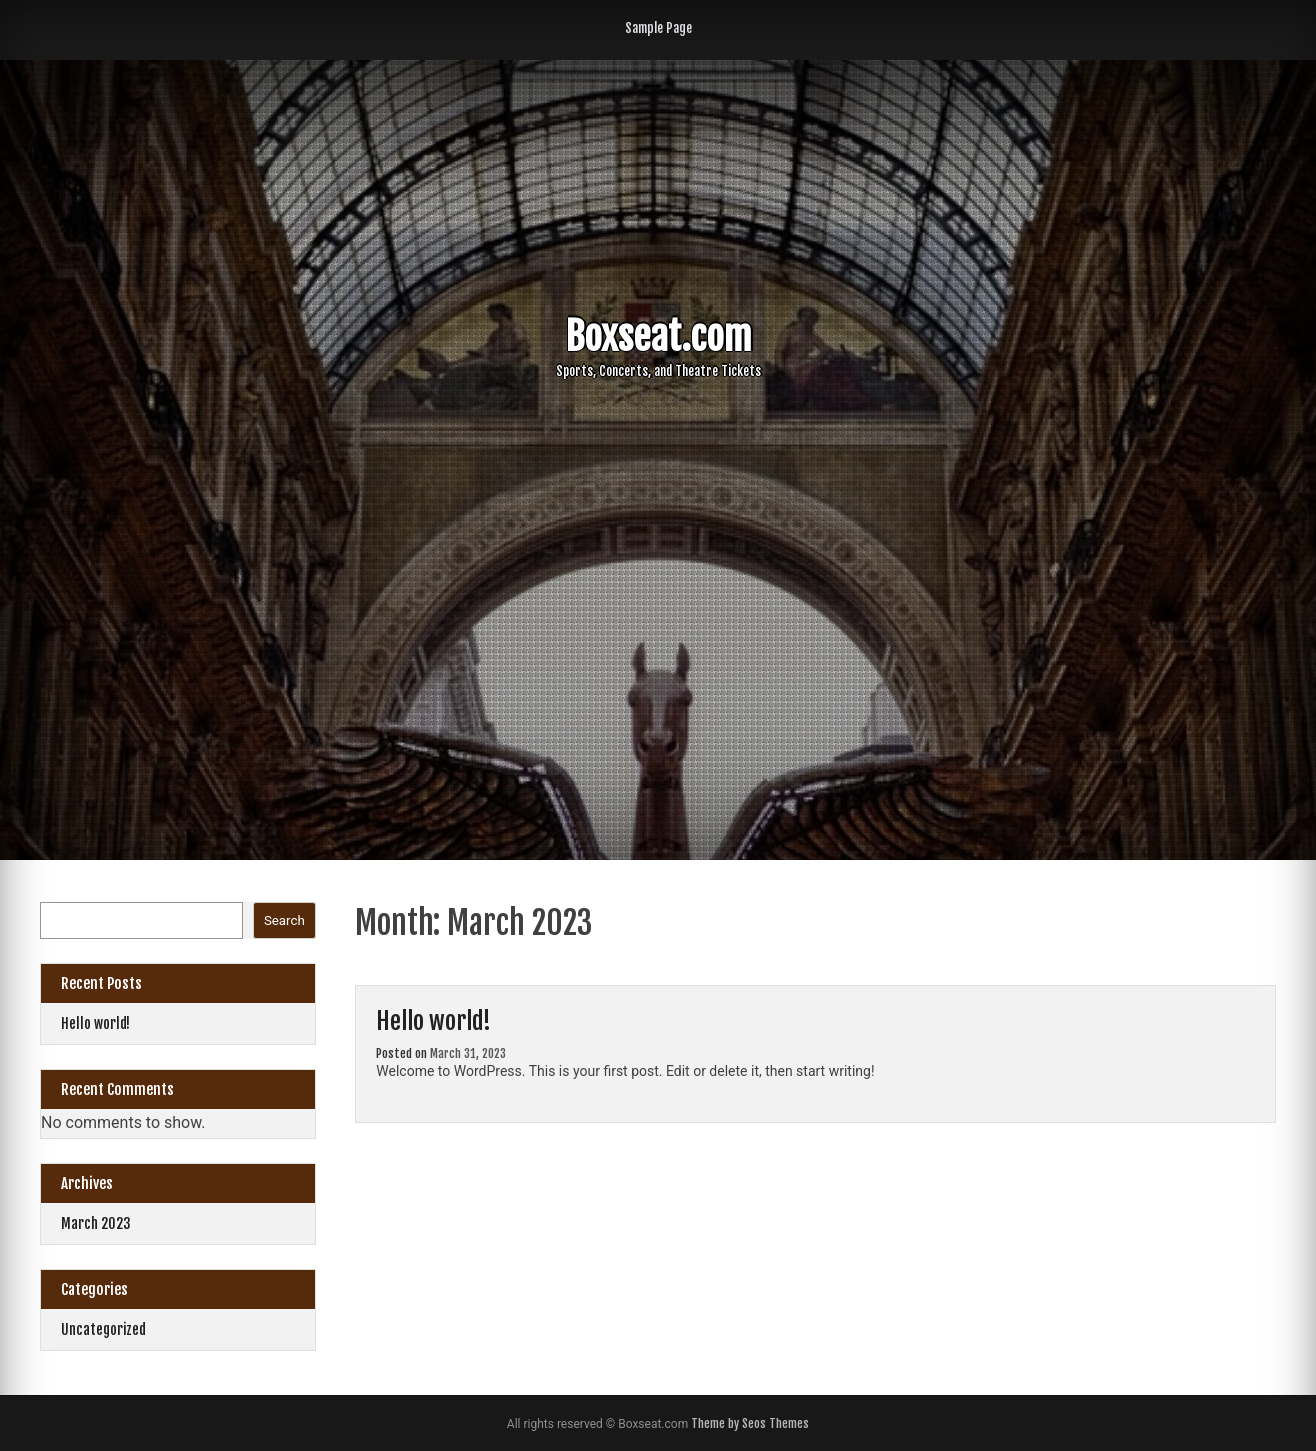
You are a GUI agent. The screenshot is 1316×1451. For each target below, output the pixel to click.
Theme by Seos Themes (750, 1423)
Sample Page (658, 28)
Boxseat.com (658, 336)
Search (284, 920)
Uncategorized (103, 1329)
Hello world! (433, 1021)
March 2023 (96, 1223)
